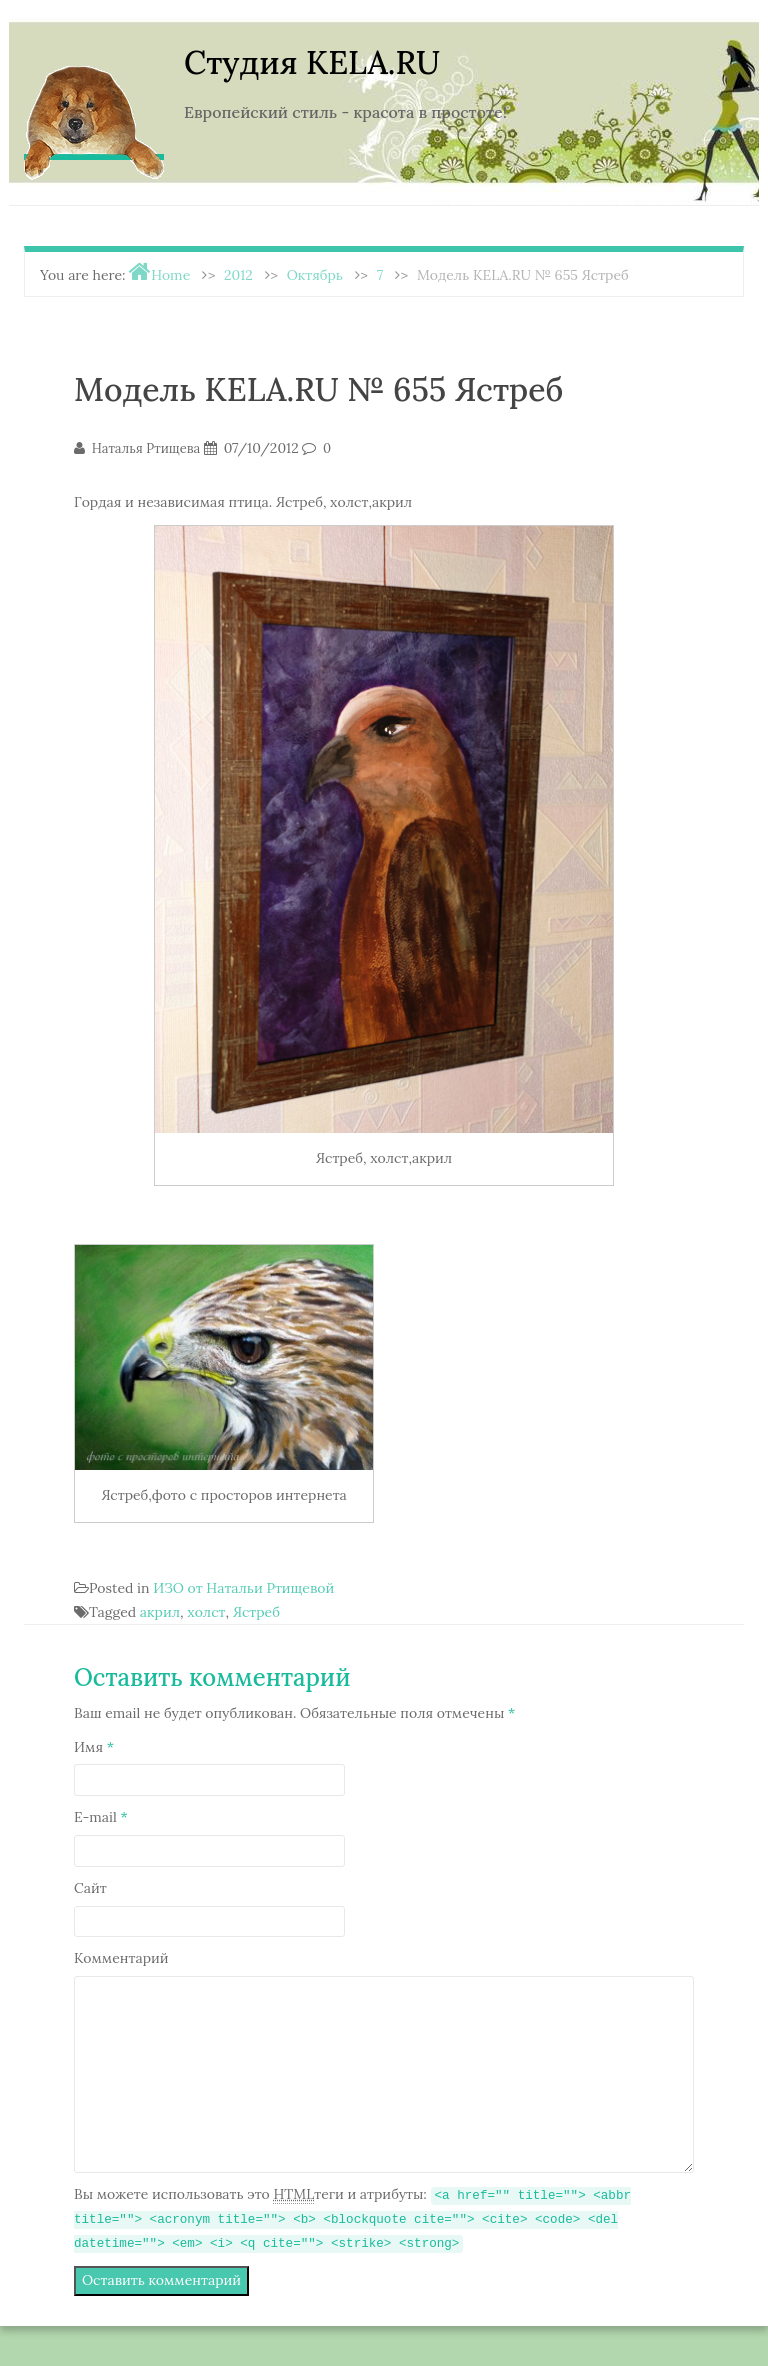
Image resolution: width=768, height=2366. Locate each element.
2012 (238, 275)
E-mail (101, 1817)
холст (206, 1612)
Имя (94, 1747)
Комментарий (121, 1958)
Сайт (90, 1888)
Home (170, 275)
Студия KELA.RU (312, 62)
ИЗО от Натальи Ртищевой (243, 1588)
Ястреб (256, 1612)
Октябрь (315, 275)
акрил (160, 1612)
